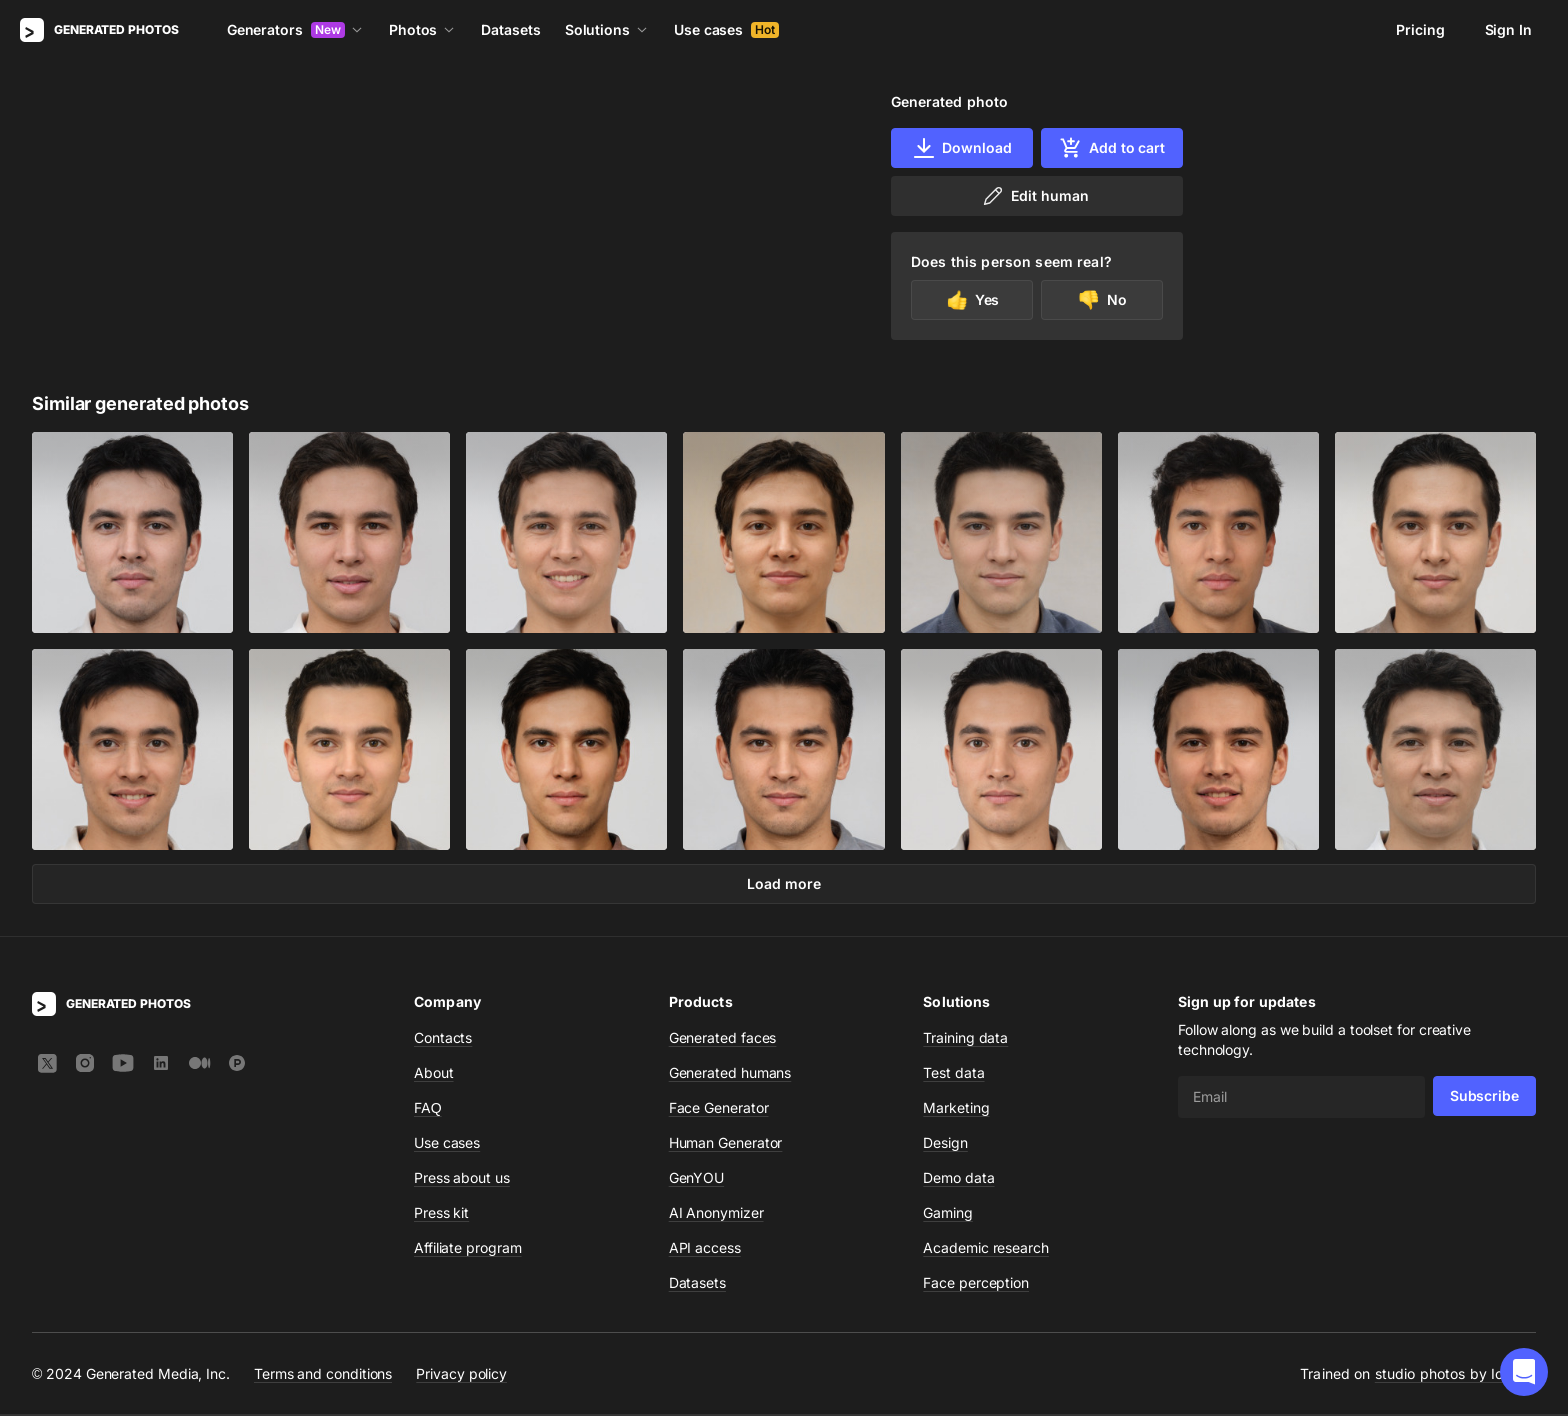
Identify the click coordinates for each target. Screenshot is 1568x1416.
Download (961, 148)
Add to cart (1112, 148)
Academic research (986, 1249)
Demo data (958, 1179)
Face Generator (719, 1109)
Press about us (462, 1179)
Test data (953, 1074)
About (434, 1074)
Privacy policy (461, 1375)
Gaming (948, 1214)
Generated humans (730, 1074)
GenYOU (697, 1179)
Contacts (443, 1039)
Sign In (1508, 29)
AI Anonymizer (716, 1214)
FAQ (428, 1109)
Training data (965, 1039)
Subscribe (1484, 1097)
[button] (1524, 1372)
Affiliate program (468, 1249)
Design (945, 1144)
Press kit (441, 1214)
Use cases (726, 29)
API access (705, 1249)
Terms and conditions (323, 1375)
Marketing (956, 1109)
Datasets (510, 29)
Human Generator (726, 1144)
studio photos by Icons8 (1455, 1375)
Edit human (1034, 196)
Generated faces (723, 1039)
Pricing (1420, 29)
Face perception (976, 1284)
